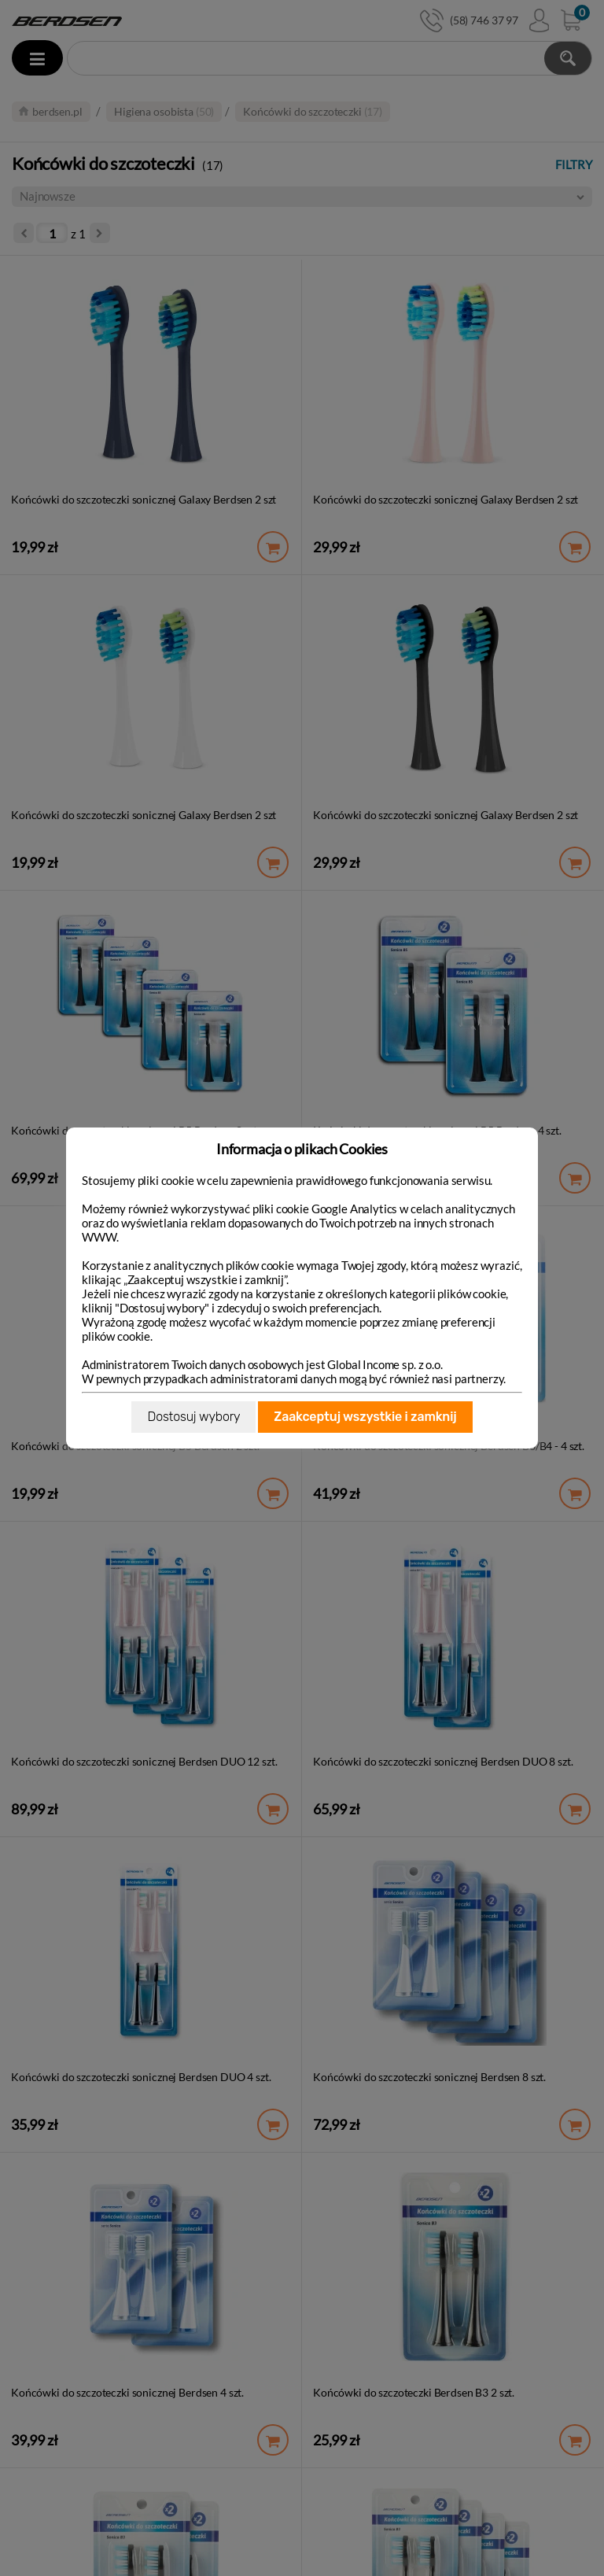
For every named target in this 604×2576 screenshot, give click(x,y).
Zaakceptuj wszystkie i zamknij (365, 1416)
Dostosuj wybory (193, 1416)
